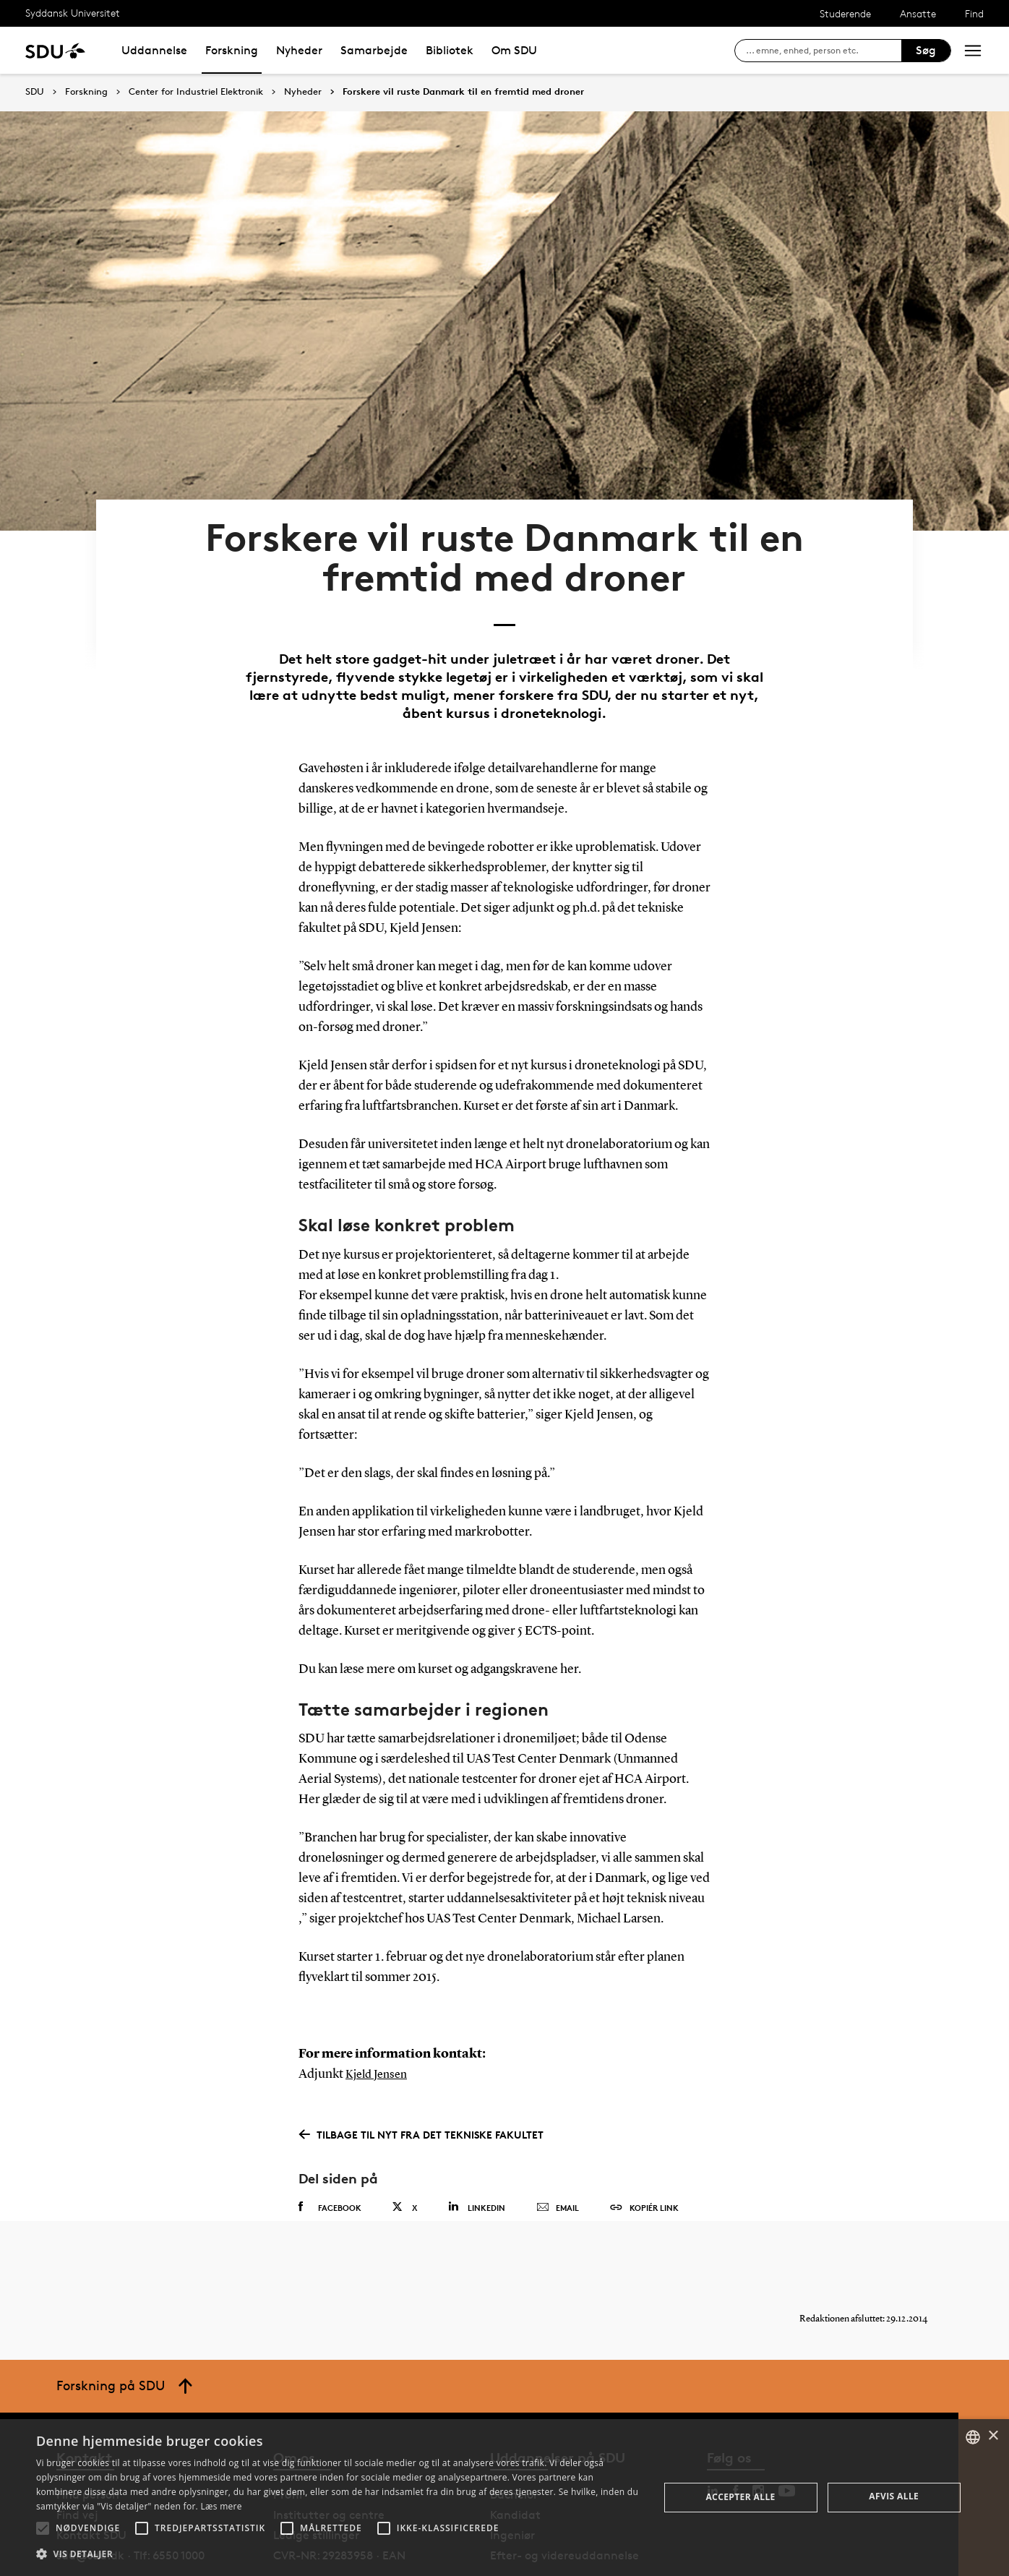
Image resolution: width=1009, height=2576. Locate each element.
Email (557, 2151)
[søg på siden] (823, 50)
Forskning (231, 50)
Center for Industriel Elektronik (196, 92)
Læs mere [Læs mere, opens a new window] (220, 2506)
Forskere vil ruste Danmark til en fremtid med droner (463, 92)
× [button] (992, 2436)
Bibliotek (449, 50)
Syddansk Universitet (72, 13)
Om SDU (514, 50)
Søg (926, 50)
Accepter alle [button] (740, 2497)
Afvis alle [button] (894, 2496)
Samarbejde (374, 50)
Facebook (330, 2151)
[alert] (504, 2497)
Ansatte (918, 13)
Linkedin (476, 2150)
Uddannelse (154, 50)
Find (974, 13)
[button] (42, 2528)
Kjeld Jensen (379, 2018)
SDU (34, 91)
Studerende (845, 13)
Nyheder (299, 50)
